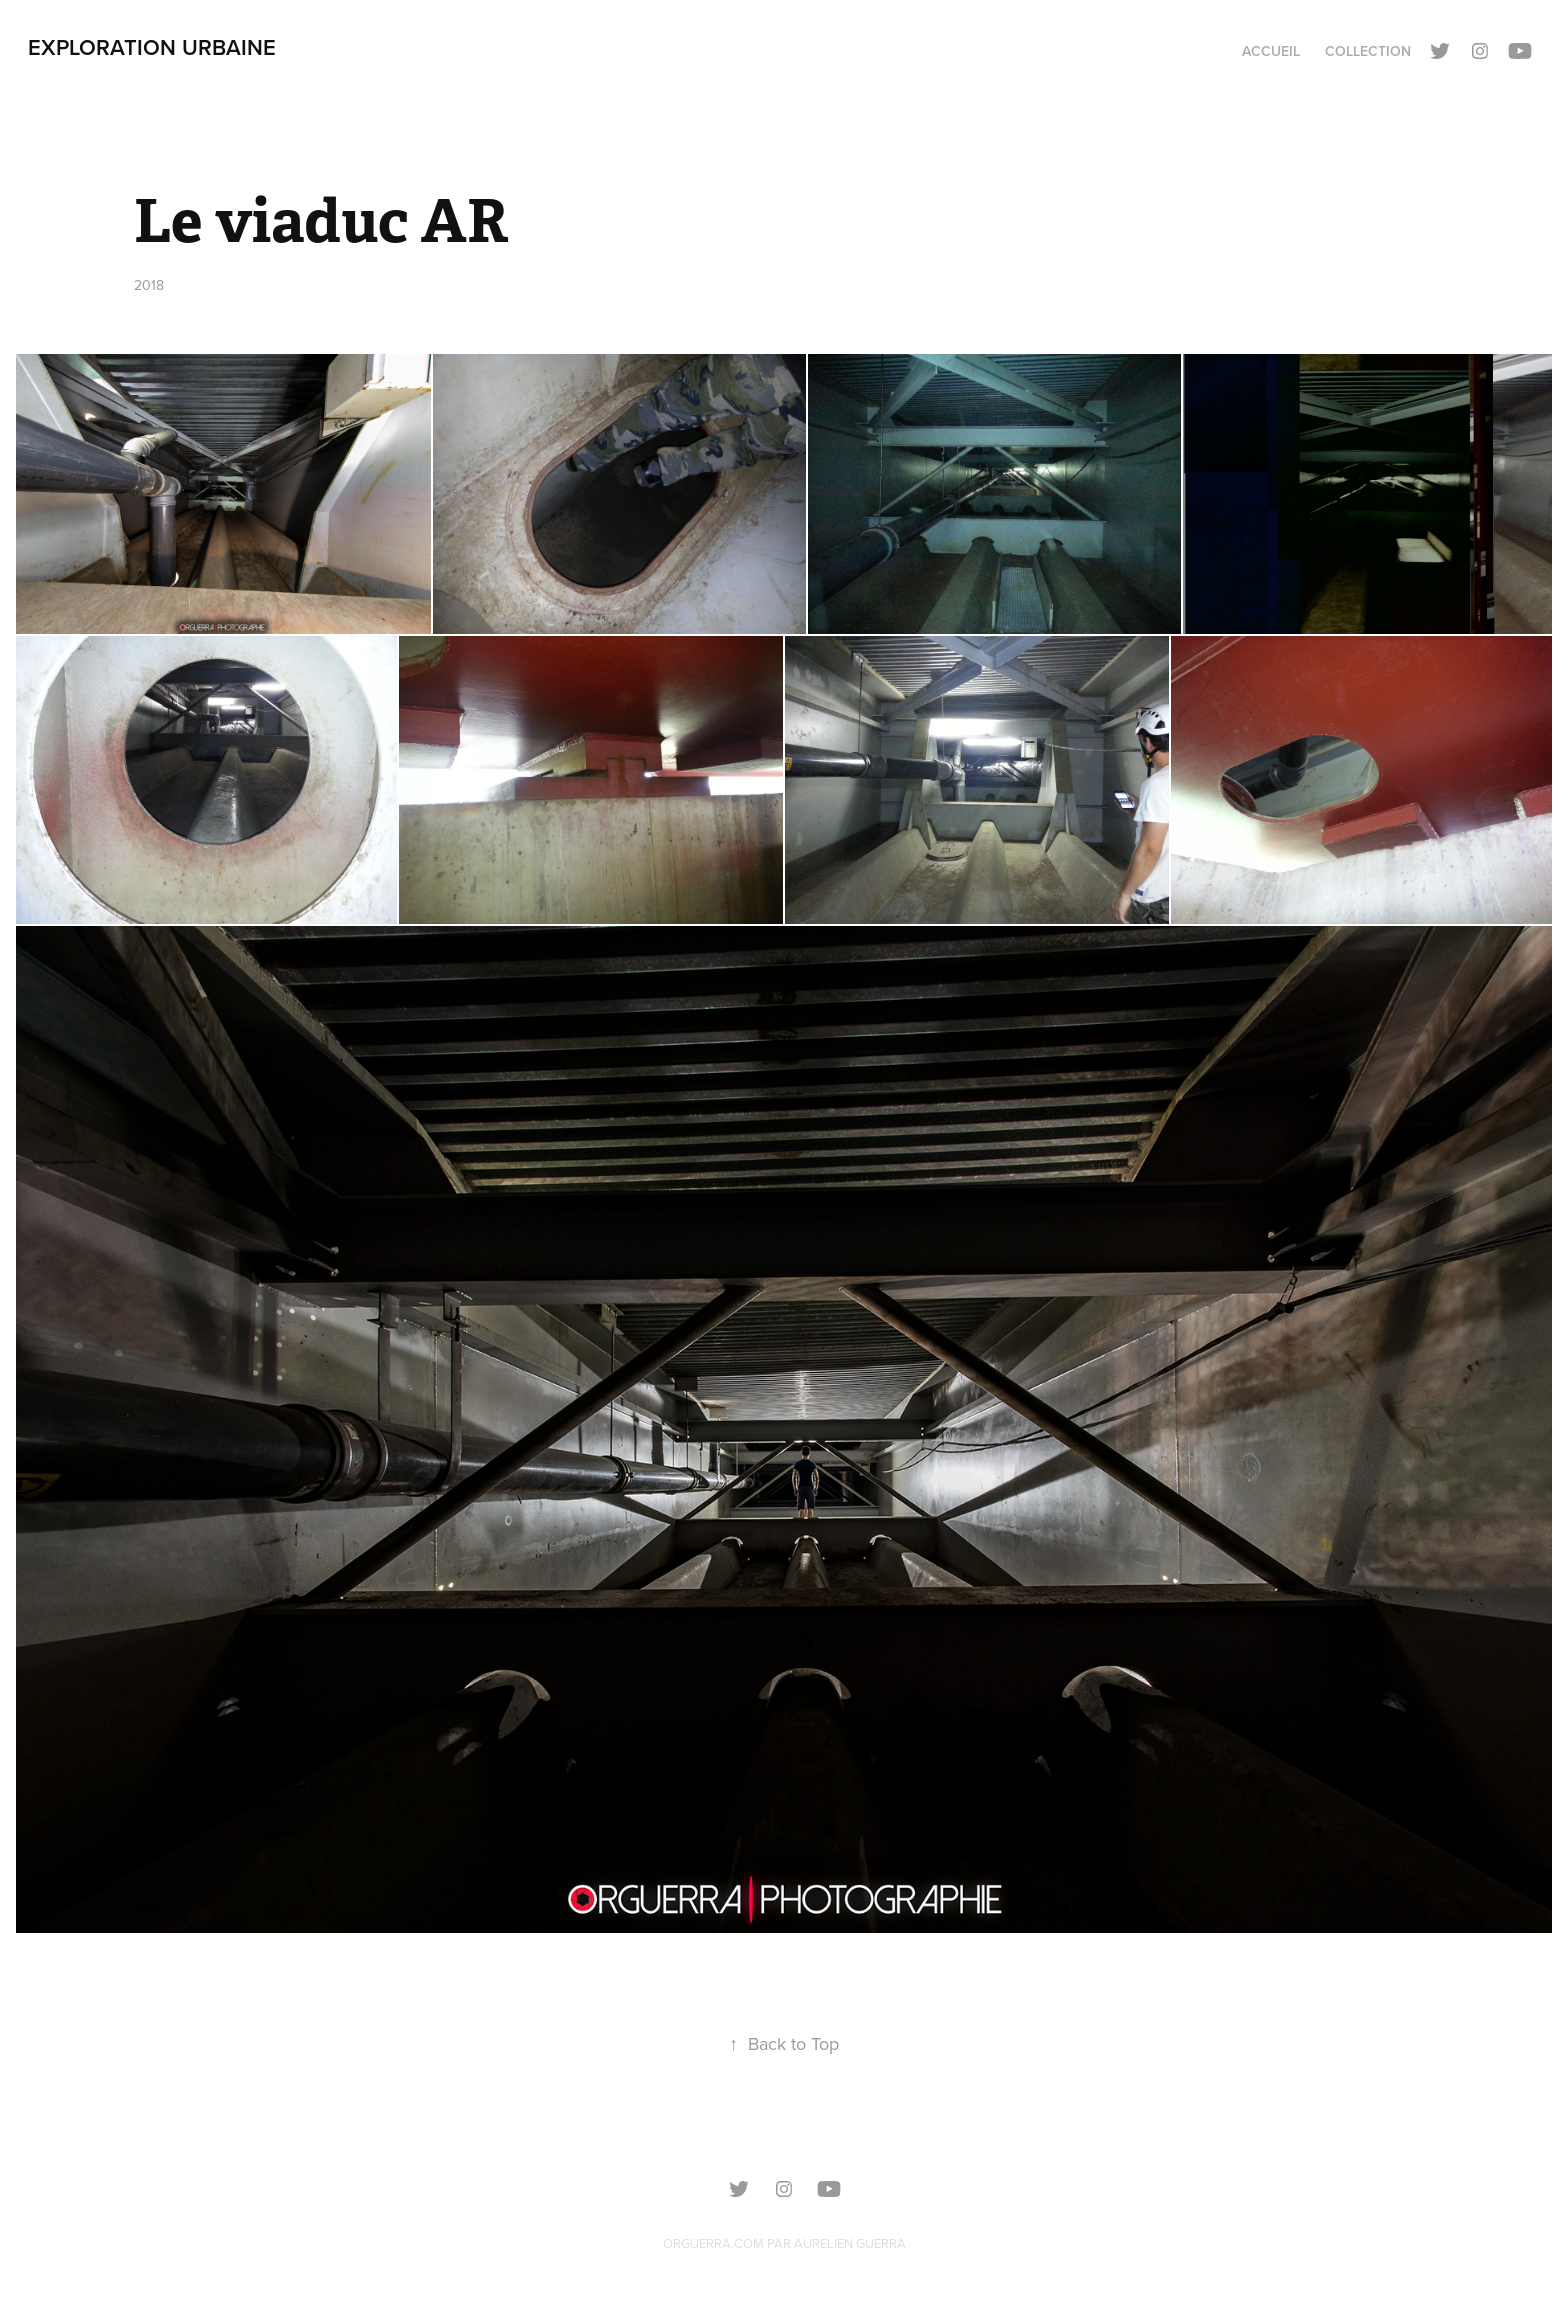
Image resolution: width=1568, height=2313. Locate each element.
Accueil (1271, 51)
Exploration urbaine (152, 47)
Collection (1368, 51)
